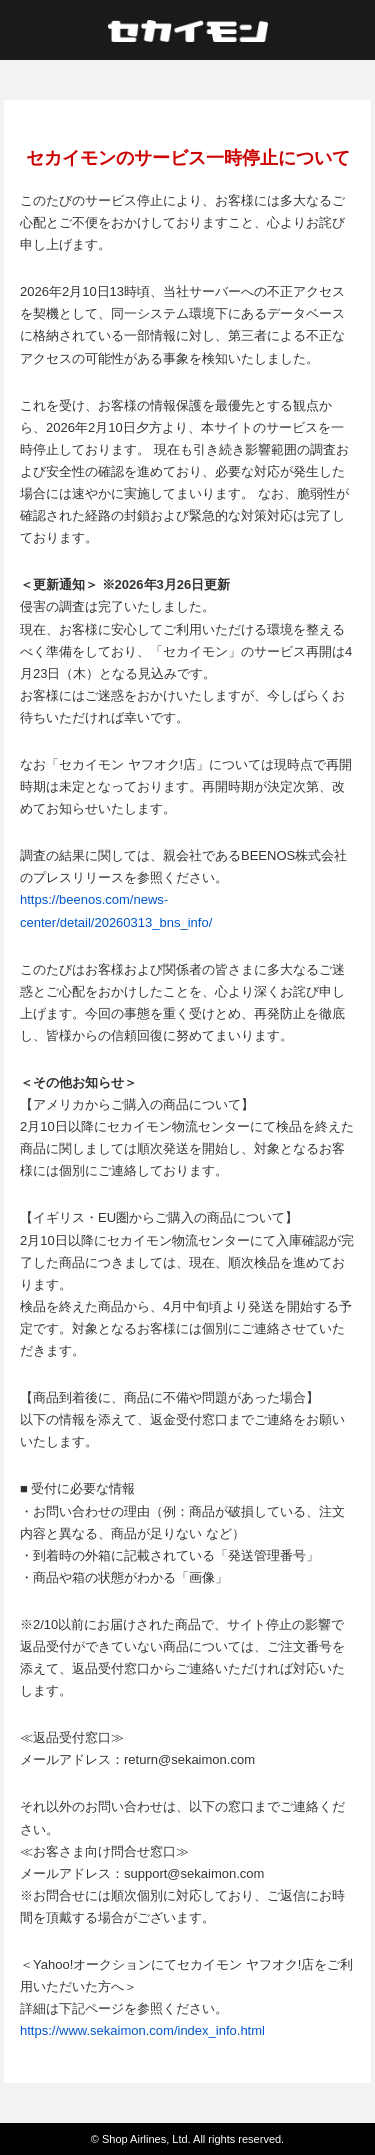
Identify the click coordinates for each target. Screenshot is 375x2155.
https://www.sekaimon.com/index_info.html (142, 2030)
